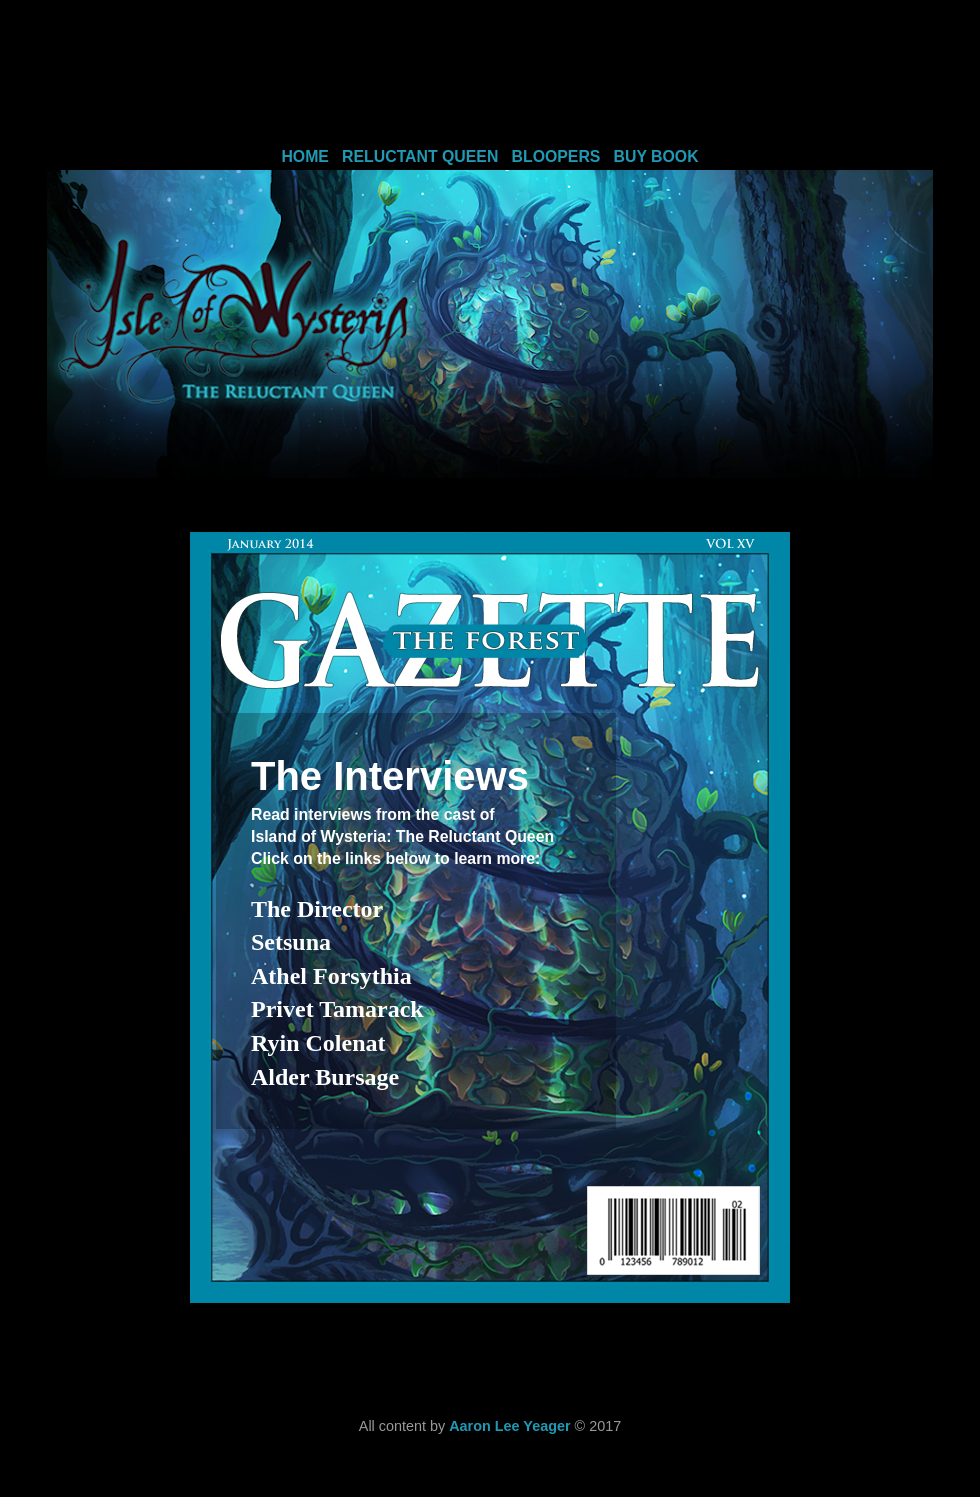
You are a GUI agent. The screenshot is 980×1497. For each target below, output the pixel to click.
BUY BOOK (656, 156)
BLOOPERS (556, 156)
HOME (305, 156)
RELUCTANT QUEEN (420, 156)
